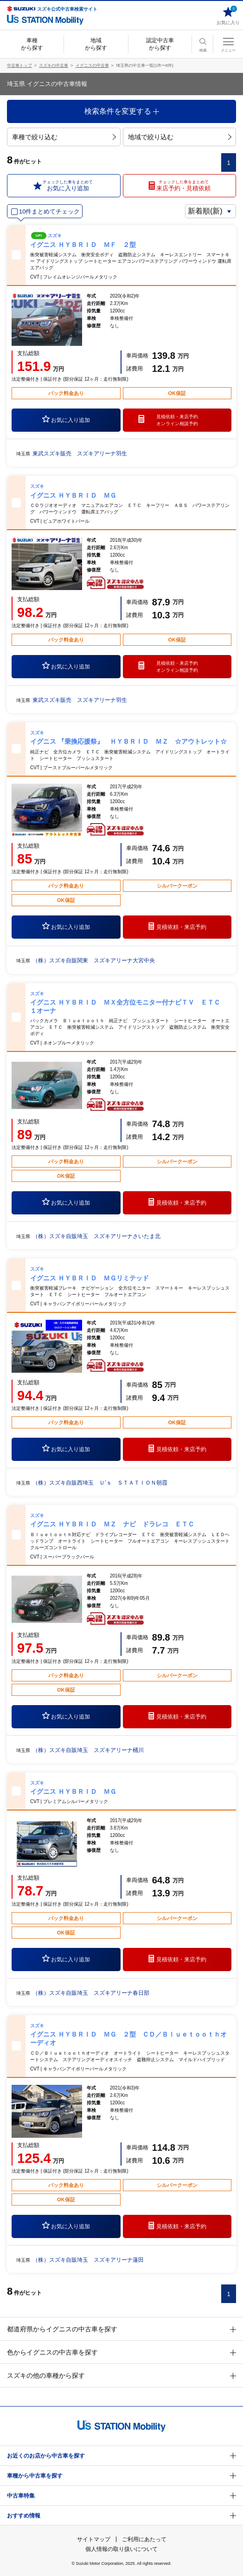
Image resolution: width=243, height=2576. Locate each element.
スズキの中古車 (53, 65)
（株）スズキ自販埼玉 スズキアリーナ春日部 (90, 1993)
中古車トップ (19, 65)
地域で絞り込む (179, 137)
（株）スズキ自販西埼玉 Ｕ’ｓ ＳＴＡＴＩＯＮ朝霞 (99, 1482)
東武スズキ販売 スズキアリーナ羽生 (79, 453)
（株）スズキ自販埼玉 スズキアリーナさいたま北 (96, 1236)
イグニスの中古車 (92, 65)
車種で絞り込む (63, 137)
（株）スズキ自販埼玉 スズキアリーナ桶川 (88, 1750)
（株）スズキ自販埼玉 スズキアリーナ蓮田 (88, 2260)
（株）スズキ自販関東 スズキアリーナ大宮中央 (93, 960)
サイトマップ (93, 2539)
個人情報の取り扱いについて (121, 2549)
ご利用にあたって (144, 2539)
